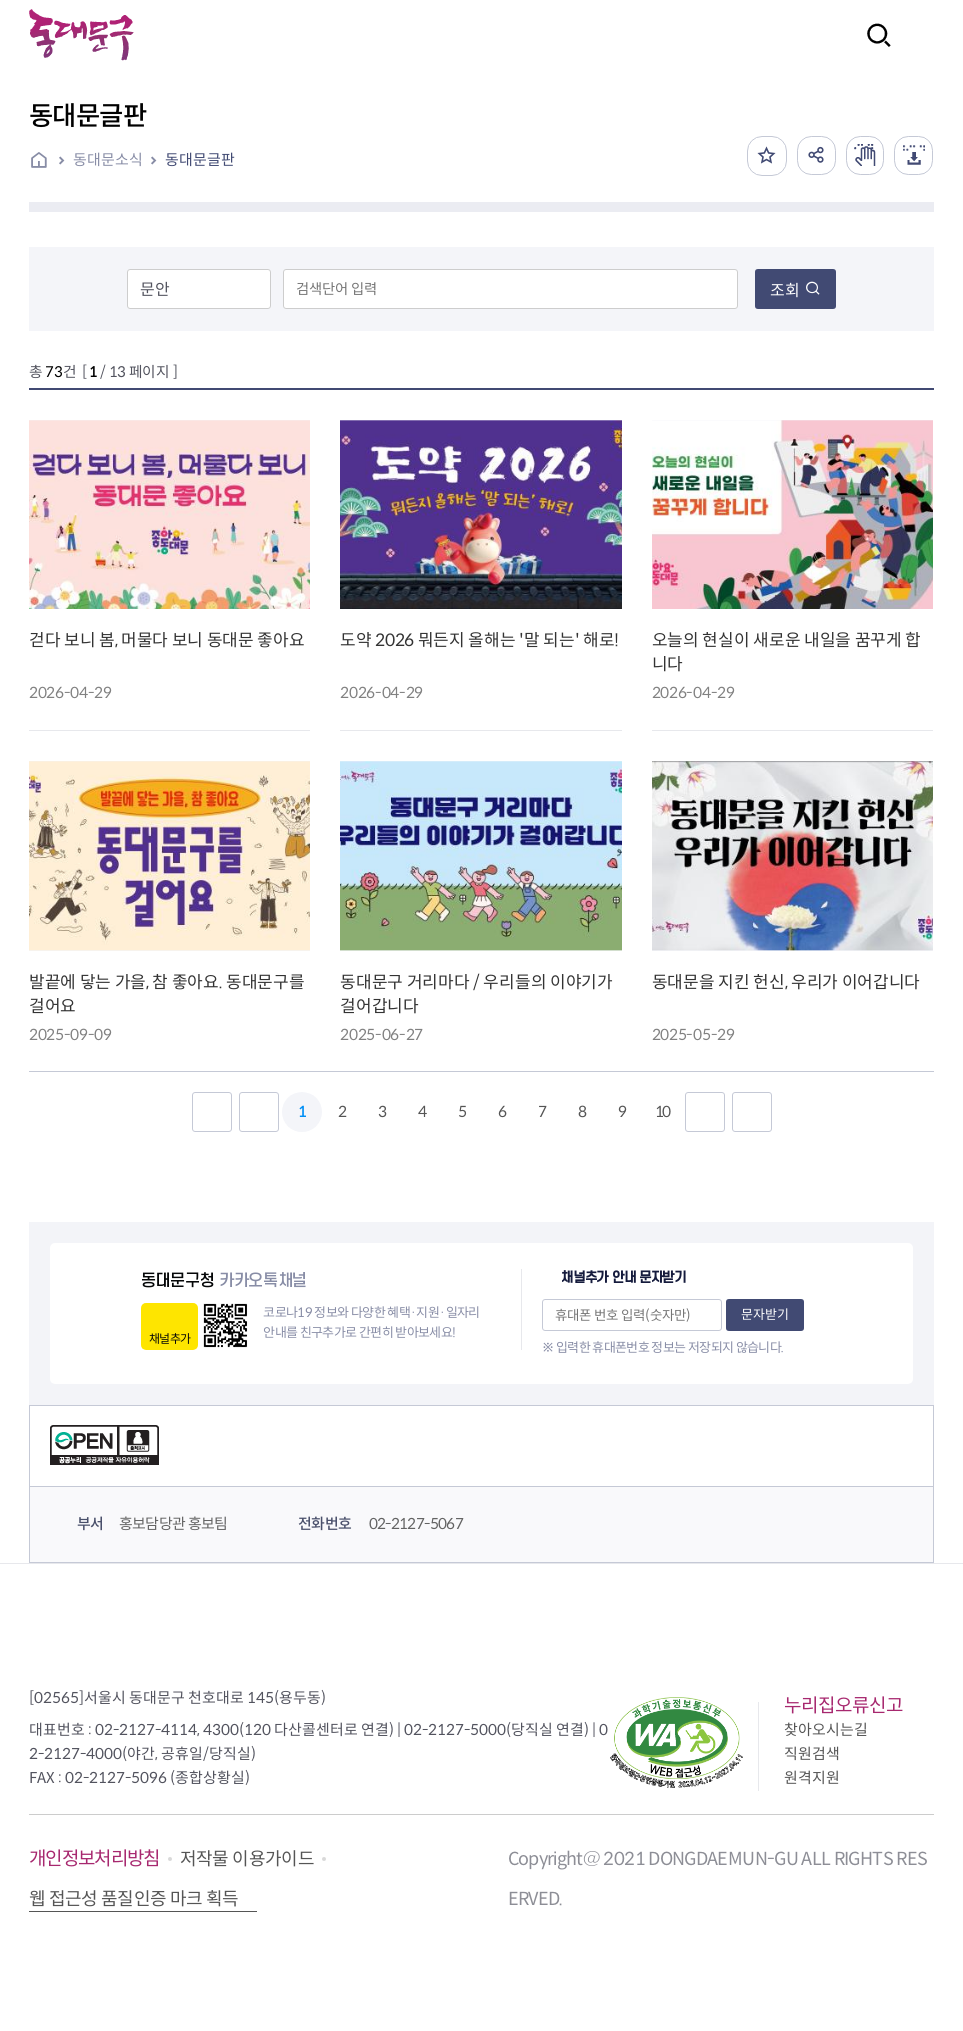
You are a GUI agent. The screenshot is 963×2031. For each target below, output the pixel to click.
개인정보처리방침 (94, 1858)
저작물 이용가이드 (247, 1859)
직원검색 (812, 1753)
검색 (873, 48)
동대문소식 (108, 159)
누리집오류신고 (843, 1705)
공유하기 (813, 156)
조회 (795, 290)
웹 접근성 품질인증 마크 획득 (134, 1899)
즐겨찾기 (763, 156)
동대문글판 (200, 159)
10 (662, 1111)
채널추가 (169, 1338)
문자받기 (765, 1314)
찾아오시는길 (826, 1729)
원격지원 (812, 1777)
